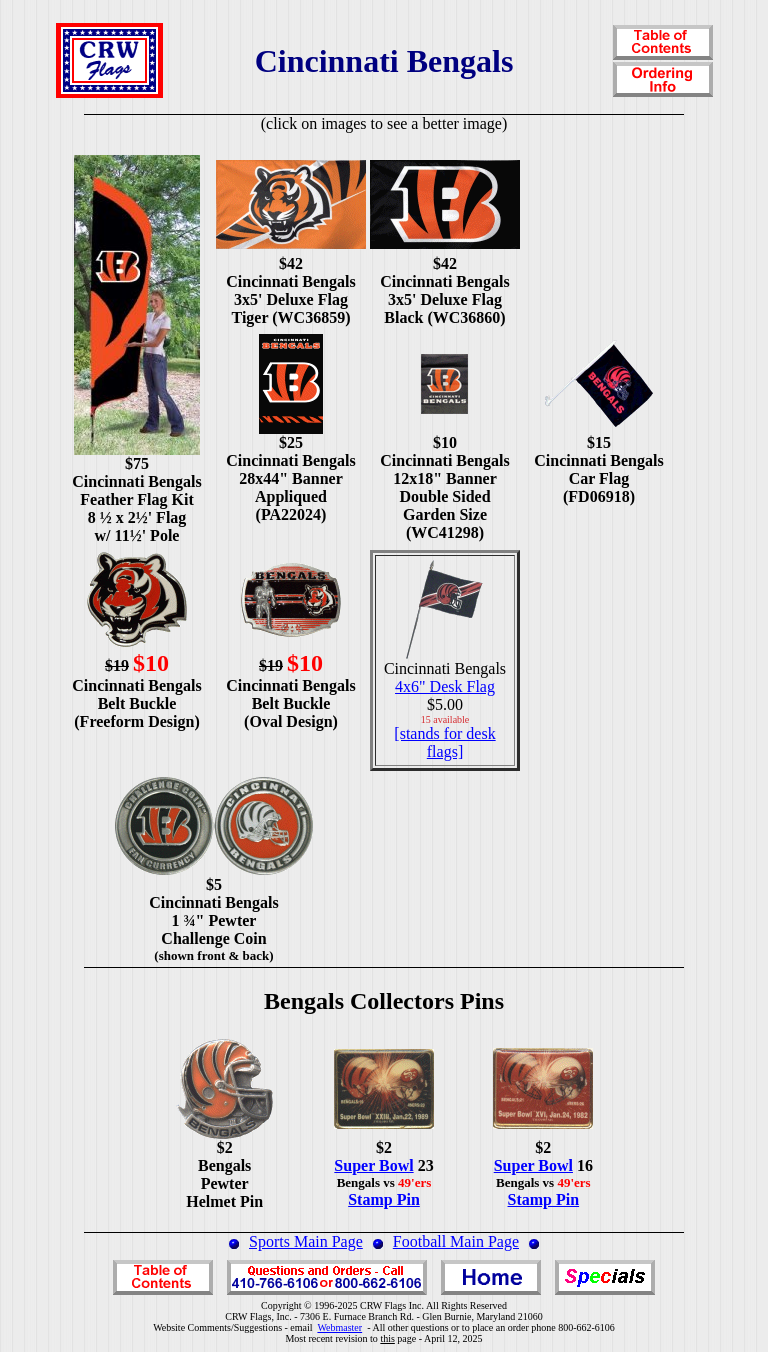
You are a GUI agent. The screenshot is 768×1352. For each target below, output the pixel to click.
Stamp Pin (384, 1199)
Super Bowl (373, 1165)
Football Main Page (456, 1241)
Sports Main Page (306, 1241)
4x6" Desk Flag (445, 686)
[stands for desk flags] (444, 742)
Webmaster (339, 1327)
